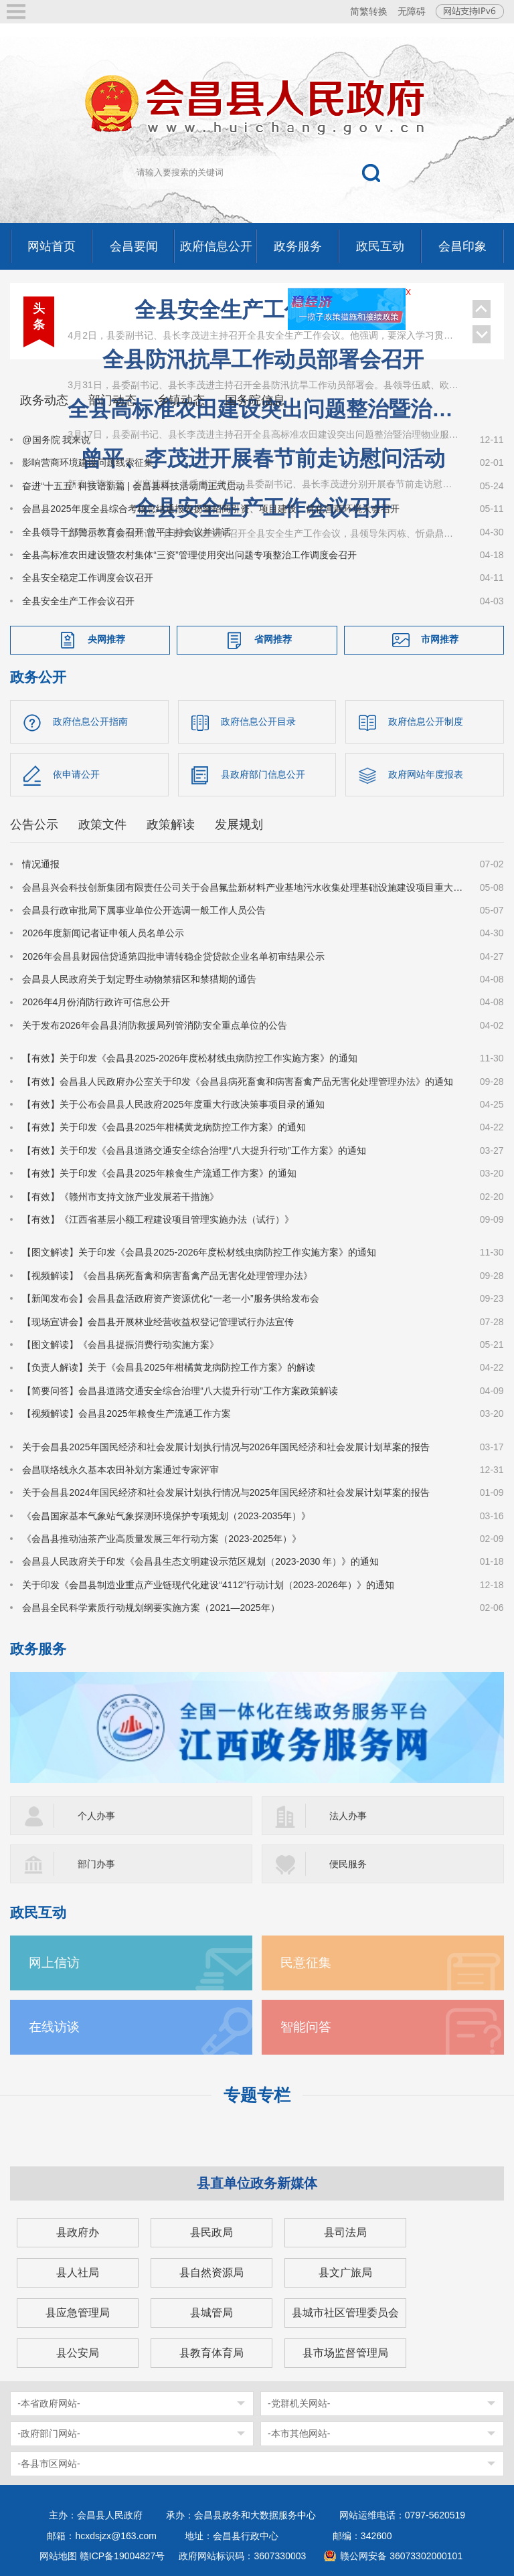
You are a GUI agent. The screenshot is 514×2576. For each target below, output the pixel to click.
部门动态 (112, 400)
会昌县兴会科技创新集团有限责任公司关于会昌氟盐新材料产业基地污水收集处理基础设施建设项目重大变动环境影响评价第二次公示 (242, 887)
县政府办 (77, 2232)
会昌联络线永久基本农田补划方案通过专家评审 (120, 1469)
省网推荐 (273, 639)
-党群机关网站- (299, 2403)
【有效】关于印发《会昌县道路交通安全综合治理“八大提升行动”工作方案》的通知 (193, 1150)
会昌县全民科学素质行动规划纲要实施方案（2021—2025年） (150, 1607)
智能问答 (305, 2027)
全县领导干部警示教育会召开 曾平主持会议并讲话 (126, 532)
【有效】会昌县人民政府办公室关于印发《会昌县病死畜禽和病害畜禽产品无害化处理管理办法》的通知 (237, 1081)
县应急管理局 (78, 2312)
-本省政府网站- (48, 2403)
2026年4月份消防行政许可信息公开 (96, 1002)
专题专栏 (257, 2095)
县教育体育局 (211, 2352)
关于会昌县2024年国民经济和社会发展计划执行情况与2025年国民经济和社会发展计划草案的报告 (225, 1492)
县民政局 (211, 2232)
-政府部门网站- (48, 2433)
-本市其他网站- (299, 2433)
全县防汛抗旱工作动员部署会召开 (263, 359)
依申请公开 (76, 774)
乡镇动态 (181, 400)
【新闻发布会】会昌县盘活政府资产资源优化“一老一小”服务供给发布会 (170, 1298)
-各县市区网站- (48, 2463)
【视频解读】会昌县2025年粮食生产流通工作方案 (126, 1413)
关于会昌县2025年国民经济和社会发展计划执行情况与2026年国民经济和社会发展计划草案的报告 (225, 1447)
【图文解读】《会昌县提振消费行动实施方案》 (120, 1344)
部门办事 (96, 1864)
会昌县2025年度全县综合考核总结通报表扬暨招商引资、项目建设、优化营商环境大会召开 (210, 508)
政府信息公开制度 (425, 721)
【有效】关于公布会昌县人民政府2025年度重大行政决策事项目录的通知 (173, 1104)
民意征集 (305, 1963)
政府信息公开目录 (258, 721)
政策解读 (171, 824)
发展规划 (239, 824)
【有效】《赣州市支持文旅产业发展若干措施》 (120, 1196)
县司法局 (345, 2232)
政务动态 (44, 400)
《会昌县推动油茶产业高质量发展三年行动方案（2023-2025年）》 (161, 1538)
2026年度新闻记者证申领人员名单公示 (102, 933)
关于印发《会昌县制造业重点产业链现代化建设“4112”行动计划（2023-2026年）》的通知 (208, 1584)
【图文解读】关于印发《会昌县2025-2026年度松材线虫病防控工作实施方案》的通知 (199, 1252)
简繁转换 (369, 11)
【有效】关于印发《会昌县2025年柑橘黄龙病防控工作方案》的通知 (163, 1127)
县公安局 (77, 2352)
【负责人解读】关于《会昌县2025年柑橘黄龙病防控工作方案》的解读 (168, 1367)
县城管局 (211, 2312)
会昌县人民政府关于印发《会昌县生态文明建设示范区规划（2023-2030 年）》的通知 (200, 1561)
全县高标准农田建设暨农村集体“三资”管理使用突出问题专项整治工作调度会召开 (189, 554)
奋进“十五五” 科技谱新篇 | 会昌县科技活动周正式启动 (133, 486)
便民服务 (348, 1864)
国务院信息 (255, 400)
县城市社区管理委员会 (345, 2312)
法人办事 (348, 1815)
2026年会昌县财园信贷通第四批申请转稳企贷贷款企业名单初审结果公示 (173, 956)
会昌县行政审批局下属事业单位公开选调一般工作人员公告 (144, 910)
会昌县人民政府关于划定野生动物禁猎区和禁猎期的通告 (139, 979)
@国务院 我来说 (56, 439)
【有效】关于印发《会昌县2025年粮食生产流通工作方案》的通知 (159, 1173)
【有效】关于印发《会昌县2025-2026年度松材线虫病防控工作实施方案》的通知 (189, 1058)
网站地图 (58, 2556)
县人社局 (77, 2272)
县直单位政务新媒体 (257, 2183)
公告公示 (34, 824)
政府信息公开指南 (90, 721)
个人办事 (96, 1815)
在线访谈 (54, 2027)
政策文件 (102, 824)
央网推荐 (106, 639)
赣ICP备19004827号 (122, 2556)
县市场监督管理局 (345, 2352)
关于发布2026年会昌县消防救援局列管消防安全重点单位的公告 (154, 1025)
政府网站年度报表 (425, 774)
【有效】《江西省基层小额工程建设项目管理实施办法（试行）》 (158, 1219)
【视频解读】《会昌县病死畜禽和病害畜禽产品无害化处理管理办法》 (167, 1275)
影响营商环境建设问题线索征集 (87, 462)
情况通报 (41, 864)
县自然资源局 (211, 2272)
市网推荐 (439, 639)
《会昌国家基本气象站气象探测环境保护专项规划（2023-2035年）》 (166, 1516)
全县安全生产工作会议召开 (263, 310)
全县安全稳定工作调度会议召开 (87, 577)
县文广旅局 (345, 2272)
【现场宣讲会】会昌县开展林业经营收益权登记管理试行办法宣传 (158, 1321)
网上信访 (54, 1963)
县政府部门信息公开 (263, 774)
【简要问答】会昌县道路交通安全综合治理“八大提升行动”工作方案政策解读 (179, 1390)
